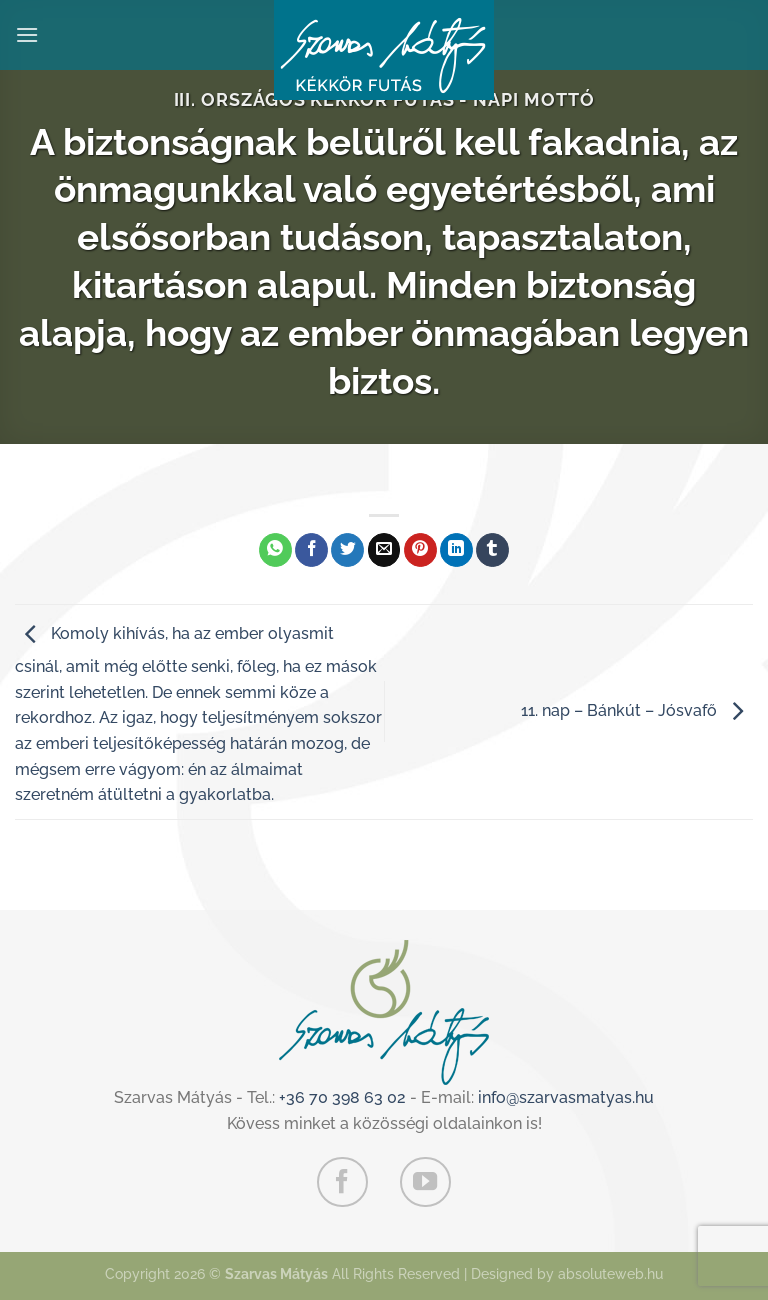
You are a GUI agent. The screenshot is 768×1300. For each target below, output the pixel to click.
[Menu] (27, 34)
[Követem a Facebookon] (342, 1182)
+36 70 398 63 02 (342, 1097)
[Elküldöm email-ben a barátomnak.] (384, 550)
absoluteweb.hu (610, 1273)
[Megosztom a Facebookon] (311, 550)
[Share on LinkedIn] (456, 550)
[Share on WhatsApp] (275, 550)
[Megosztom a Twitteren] (347, 550)
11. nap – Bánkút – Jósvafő (637, 710)
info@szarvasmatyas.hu (566, 1097)
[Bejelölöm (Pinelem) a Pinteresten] (420, 550)
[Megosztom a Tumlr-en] (492, 550)
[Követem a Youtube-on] (425, 1182)
